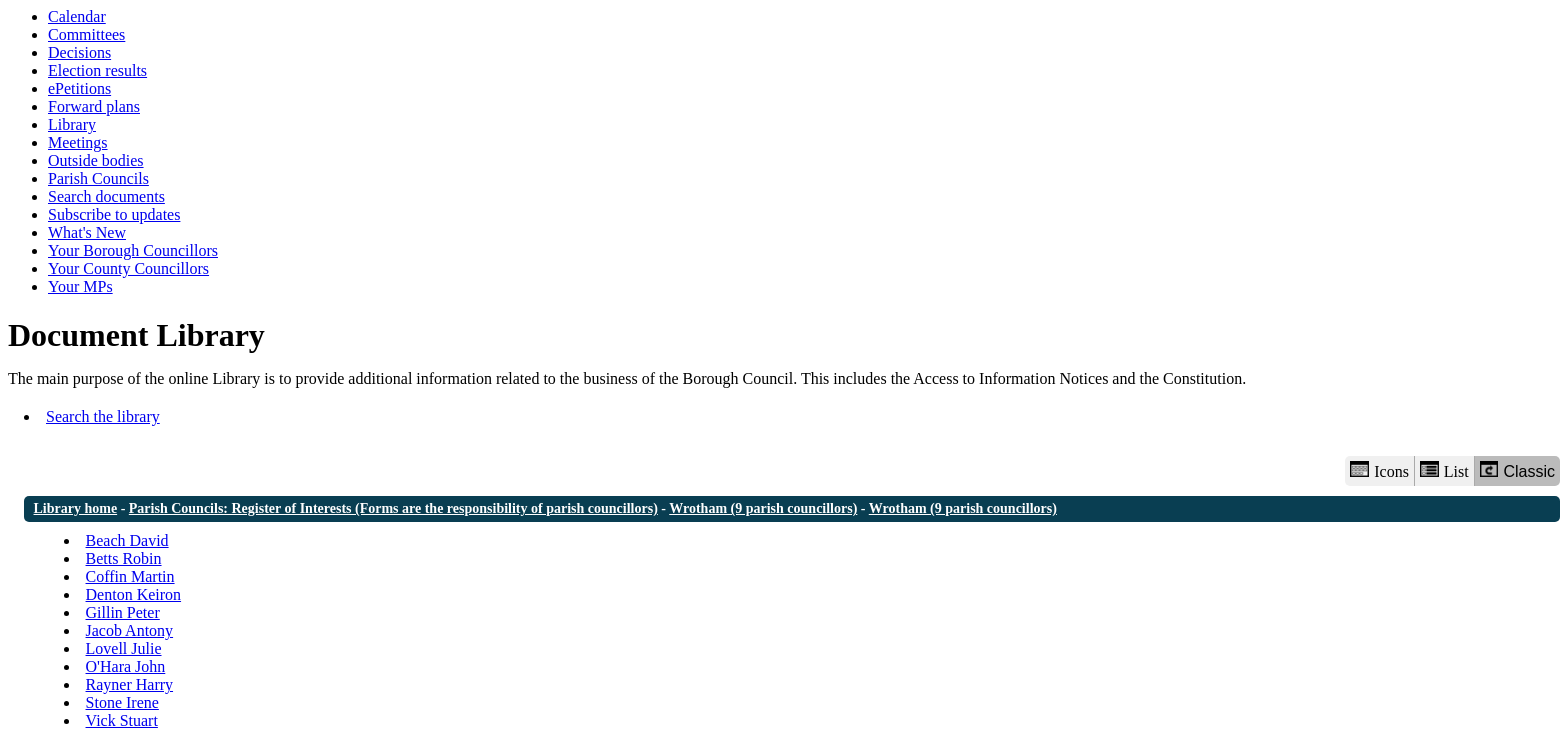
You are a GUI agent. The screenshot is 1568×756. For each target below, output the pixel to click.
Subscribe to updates (114, 214)
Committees (86, 34)
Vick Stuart (122, 720)
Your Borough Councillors (133, 250)
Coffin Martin (130, 576)
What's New (87, 232)
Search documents (106, 196)
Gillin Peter (123, 612)
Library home (76, 508)
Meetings (78, 142)
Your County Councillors (128, 268)
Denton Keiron (134, 594)
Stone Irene (122, 702)
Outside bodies (96, 160)
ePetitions (79, 88)
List (1444, 470)
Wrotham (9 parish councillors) (763, 508)
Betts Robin (124, 558)
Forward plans (94, 106)
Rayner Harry (130, 684)
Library (72, 124)
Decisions (79, 52)
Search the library (103, 416)
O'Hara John (126, 666)
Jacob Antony (130, 630)
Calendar (77, 16)
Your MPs (80, 286)
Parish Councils (98, 178)
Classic (1517, 470)
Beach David (127, 540)
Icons (1379, 470)
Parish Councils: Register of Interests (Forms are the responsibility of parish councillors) (393, 508)
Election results (97, 70)
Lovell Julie (124, 648)
